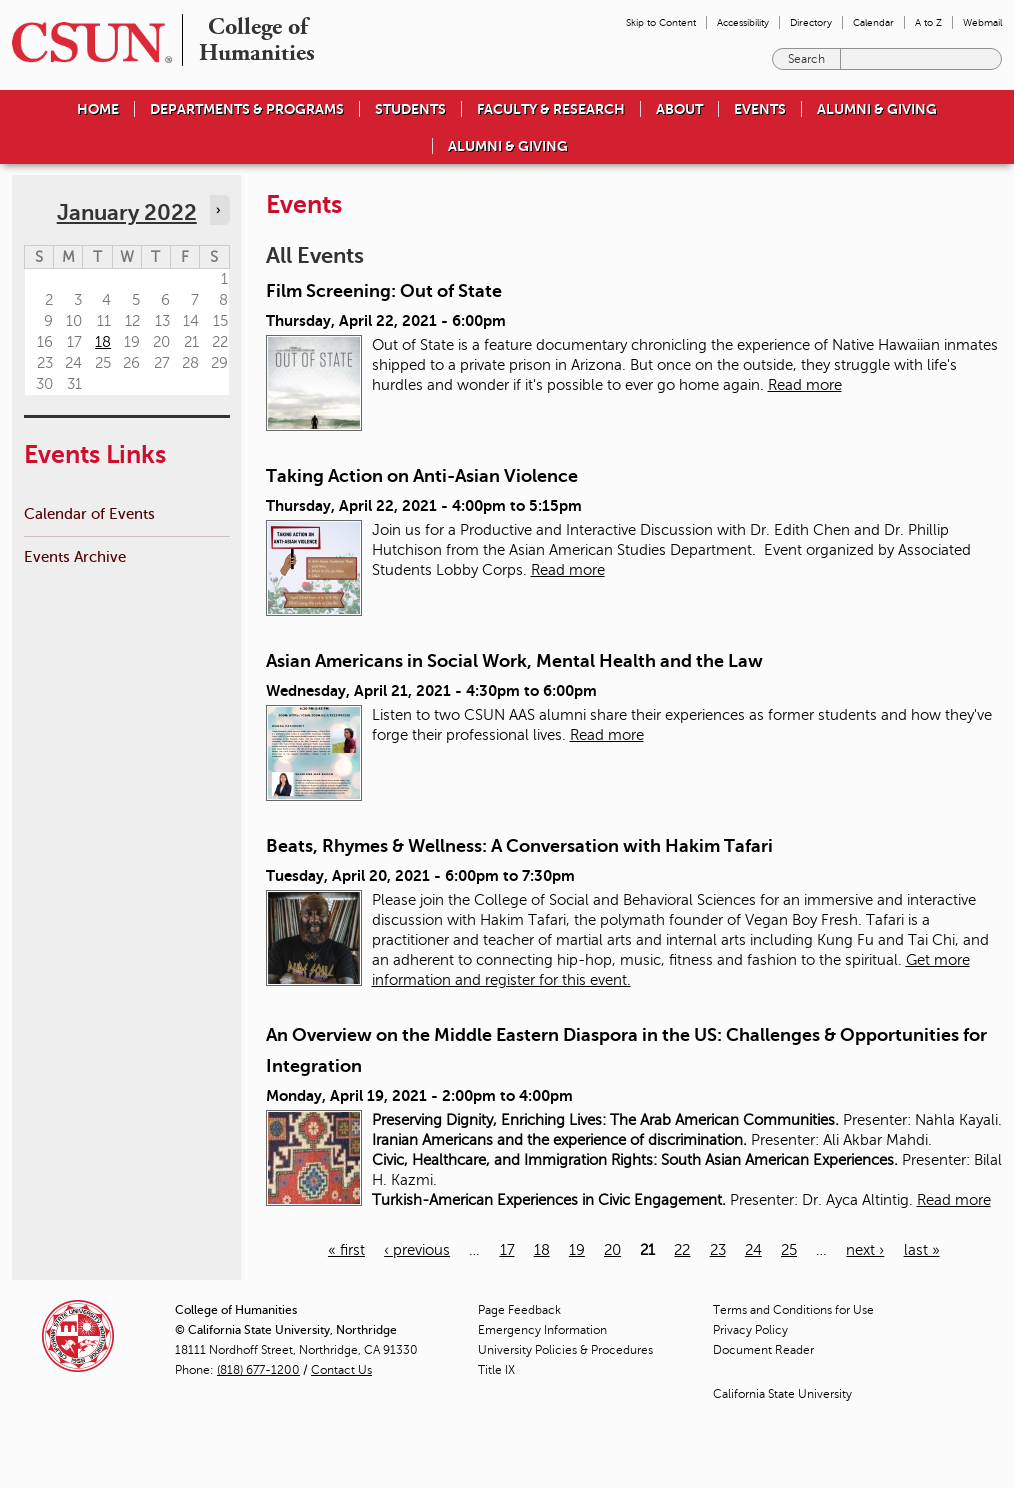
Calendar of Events (89, 513)
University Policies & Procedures (565, 1350)
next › (865, 1250)
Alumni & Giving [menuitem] (877, 109)
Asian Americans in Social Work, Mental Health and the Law (514, 661)
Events (760, 109)
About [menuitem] (679, 109)
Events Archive (75, 556)
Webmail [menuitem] (982, 22)
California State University (782, 1394)
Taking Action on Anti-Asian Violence (422, 476)
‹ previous (417, 1250)
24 (753, 1250)
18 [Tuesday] (103, 342)
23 (718, 1250)
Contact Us (341, 1370)
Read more (805, 385)
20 (612, 1250)
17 (507, 1250)
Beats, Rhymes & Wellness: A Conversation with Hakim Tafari (519, 846)
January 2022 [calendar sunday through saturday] (127, 212)
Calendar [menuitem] (873, 22)
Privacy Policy (750, 1330)
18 (542, 1250)
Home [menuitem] (98, 109)
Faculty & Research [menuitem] (551, 109)
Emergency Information (542, 1330)
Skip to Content (661, 22)
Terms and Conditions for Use (793, 1310)
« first (346, 1250)
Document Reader (763, 1350)
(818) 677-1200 (258, 1370)
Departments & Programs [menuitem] (247, 109)
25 (789, 1250)
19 (577, 1250)
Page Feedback (519, 1310)
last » (922, 1250)
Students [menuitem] (410, 109)
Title (496, 1370)
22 (682, 1250)
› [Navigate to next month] (218, 210)
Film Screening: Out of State (384, 291)
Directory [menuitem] (811, 22)
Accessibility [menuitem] (743, 22)
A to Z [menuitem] (928, 22)
